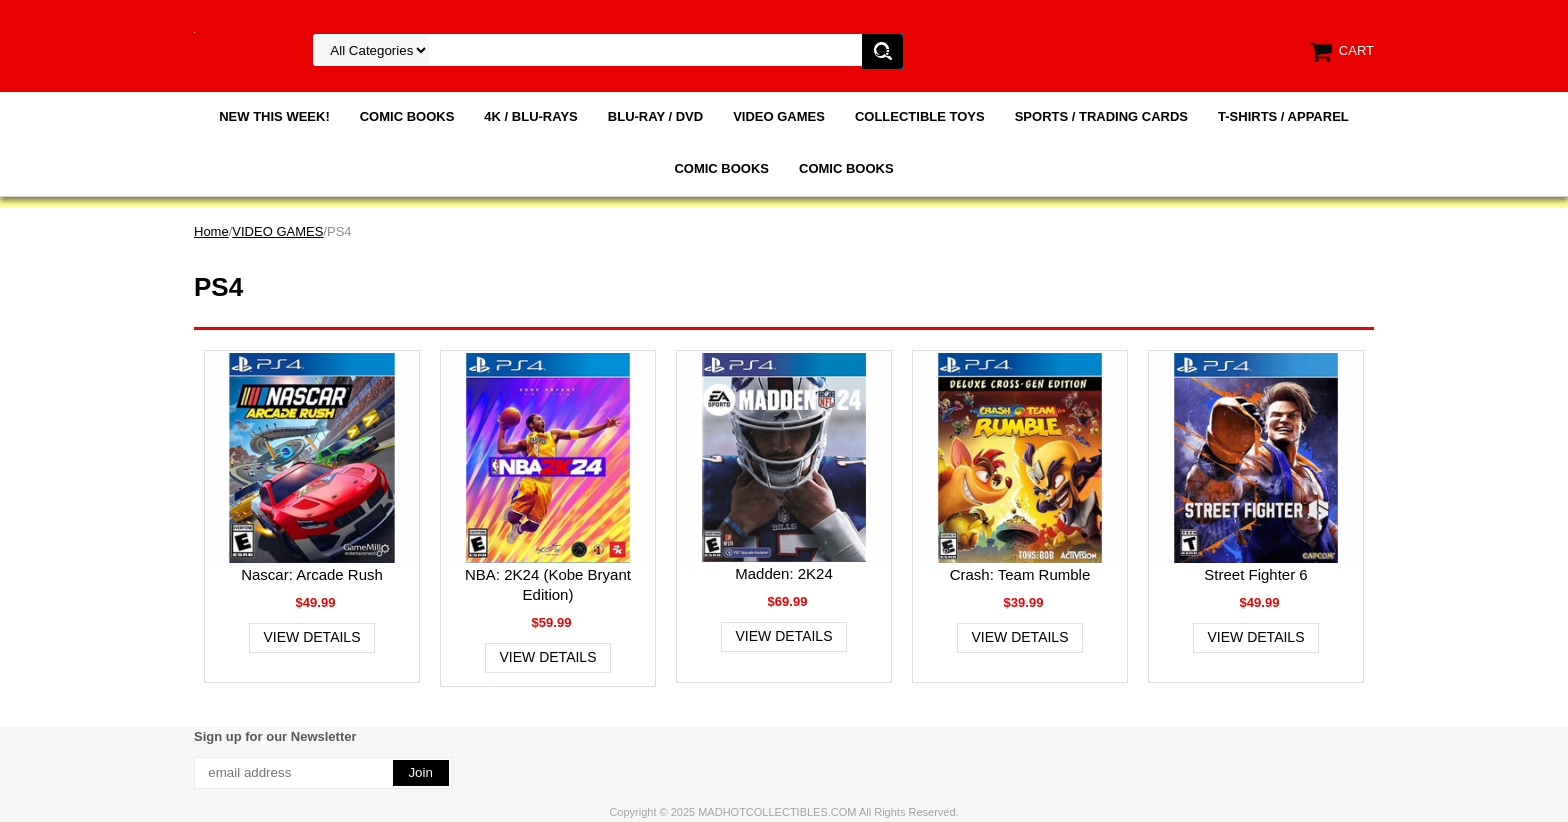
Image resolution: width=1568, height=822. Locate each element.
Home (211, 231)
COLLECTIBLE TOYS (920, 116)
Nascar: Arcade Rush (312, 574)
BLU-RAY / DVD (655, 116)
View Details (312, 637)
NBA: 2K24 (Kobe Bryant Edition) (548, 584)
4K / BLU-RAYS (530, 116)
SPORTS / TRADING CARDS (1101, 116)
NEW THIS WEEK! (274, 116)
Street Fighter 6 (1255, 574)
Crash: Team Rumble (1020, 574)
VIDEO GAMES (779, 116)
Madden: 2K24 (784, 573)
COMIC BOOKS (407, 116)
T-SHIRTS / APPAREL (1283, 116)
